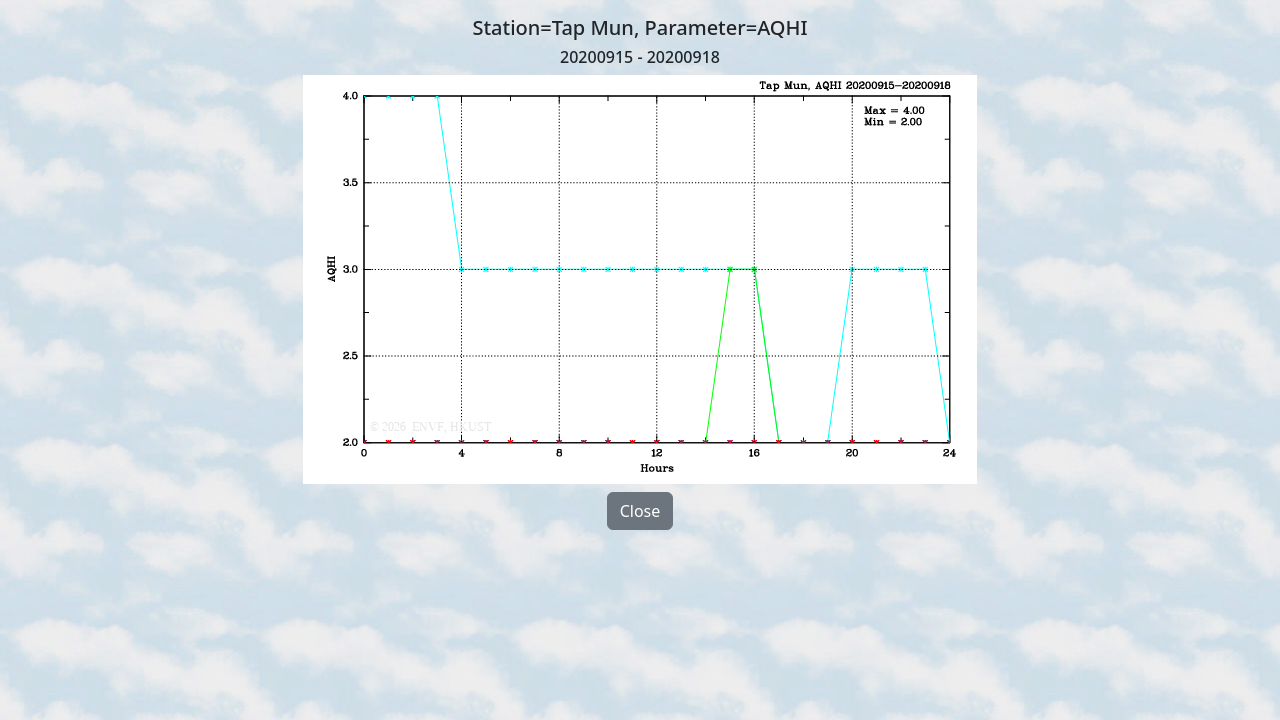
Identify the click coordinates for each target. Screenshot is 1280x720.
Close (640, 511)
